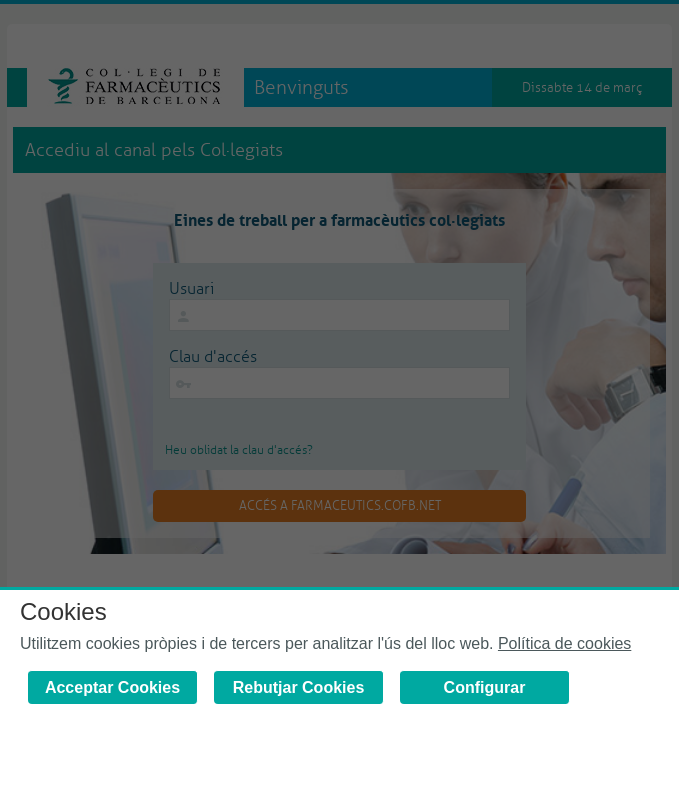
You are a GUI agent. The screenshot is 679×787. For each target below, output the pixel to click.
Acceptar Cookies (112, 687)
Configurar (485, 687)
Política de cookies (564, 643)
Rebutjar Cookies (299, 687)
